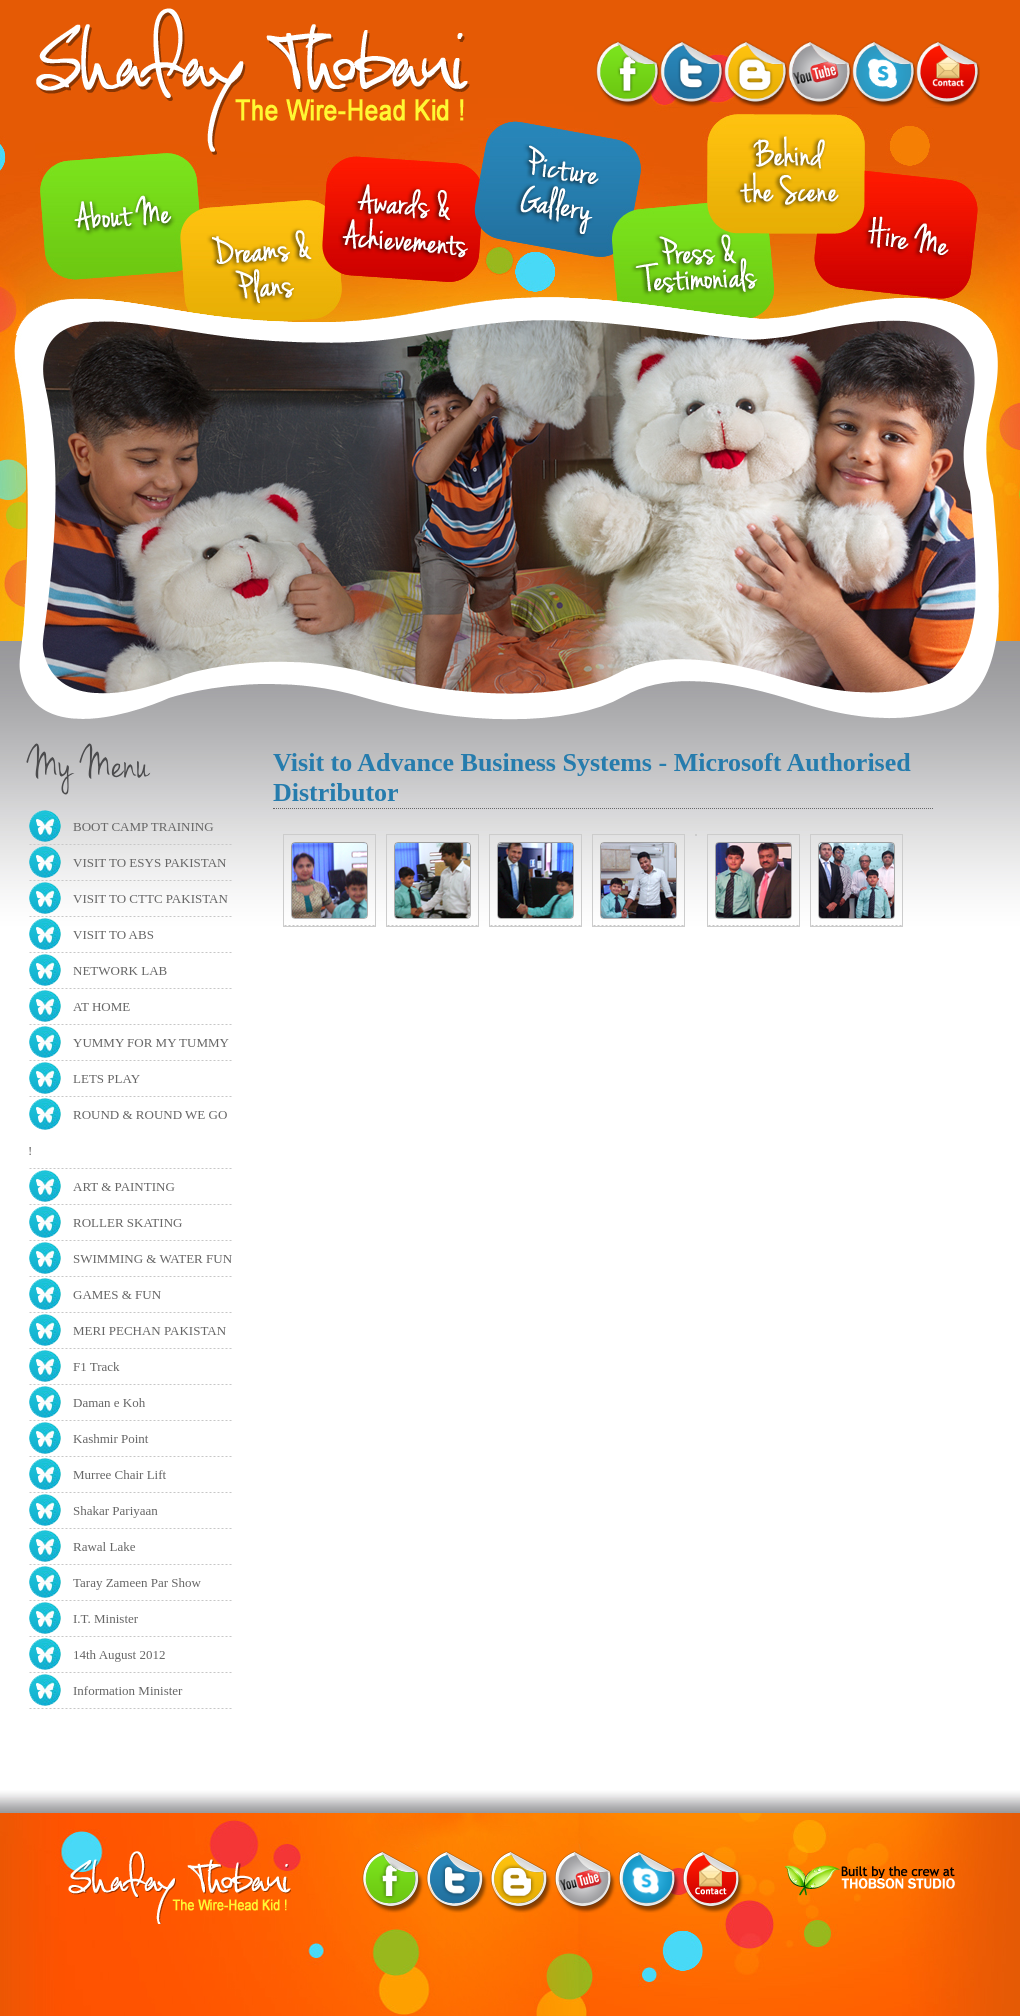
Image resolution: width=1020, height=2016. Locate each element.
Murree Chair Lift (119, 1474)
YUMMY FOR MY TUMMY (151, 1042)
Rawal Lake (104, 1546)
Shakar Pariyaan (115, 1510)
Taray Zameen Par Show (137, 1582)
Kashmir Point (110, 1438)
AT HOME (101, 1006)
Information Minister (127, 1690)
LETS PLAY (106, 1078)
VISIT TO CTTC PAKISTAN (150, 898)
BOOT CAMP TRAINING (143, 826)
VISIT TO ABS (113, 934)
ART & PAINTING (124, 1186)
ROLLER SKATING (127, 1222)
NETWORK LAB (120, 970)
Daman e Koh (109, 1402)
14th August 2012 (119, 1654)
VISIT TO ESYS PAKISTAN (149, 862)
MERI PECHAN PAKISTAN (149, 1330)
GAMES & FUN (117, 1294)
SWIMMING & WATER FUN (152, 1258)
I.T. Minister (105, 1618)
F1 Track (96, 1366)
